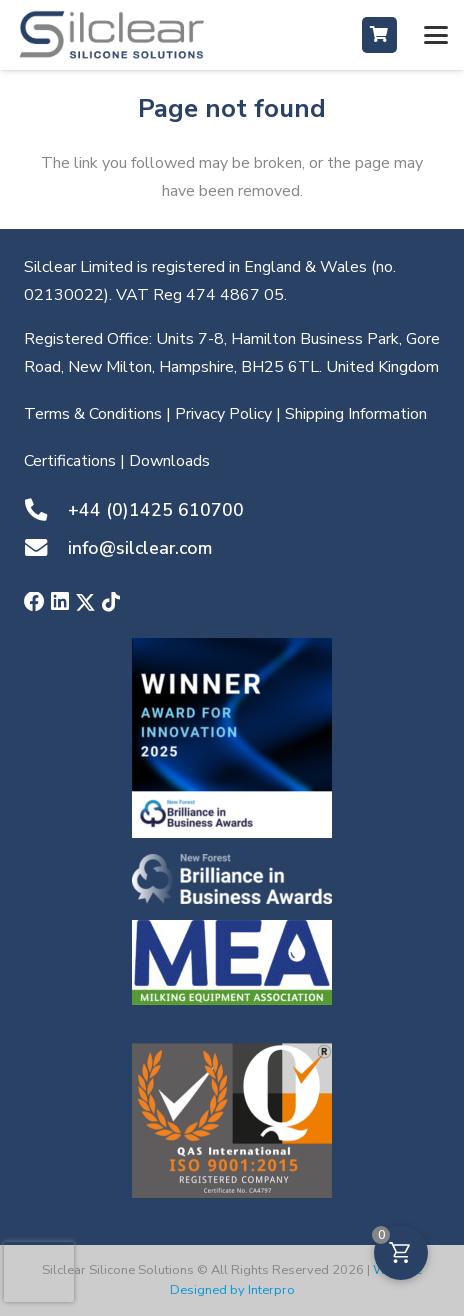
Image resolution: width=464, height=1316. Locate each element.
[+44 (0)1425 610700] (46, 510)
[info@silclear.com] (46, 548)
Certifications (70, 461)
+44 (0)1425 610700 (156, 510)
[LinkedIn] (60, 602)
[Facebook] (34, 602)
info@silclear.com (140, 548)
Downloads (169, 461)
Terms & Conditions (93, 414)
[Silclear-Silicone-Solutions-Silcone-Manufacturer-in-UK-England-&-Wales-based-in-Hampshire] (112, 35)
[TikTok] (111, 602)
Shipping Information (356, 414)
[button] (436, 35)
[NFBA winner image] (232, 738)
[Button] (379, 34)
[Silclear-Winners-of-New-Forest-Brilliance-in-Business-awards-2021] (232, 879)
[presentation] (39, 1272)
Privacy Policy (223, 414)
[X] (85, 603)
